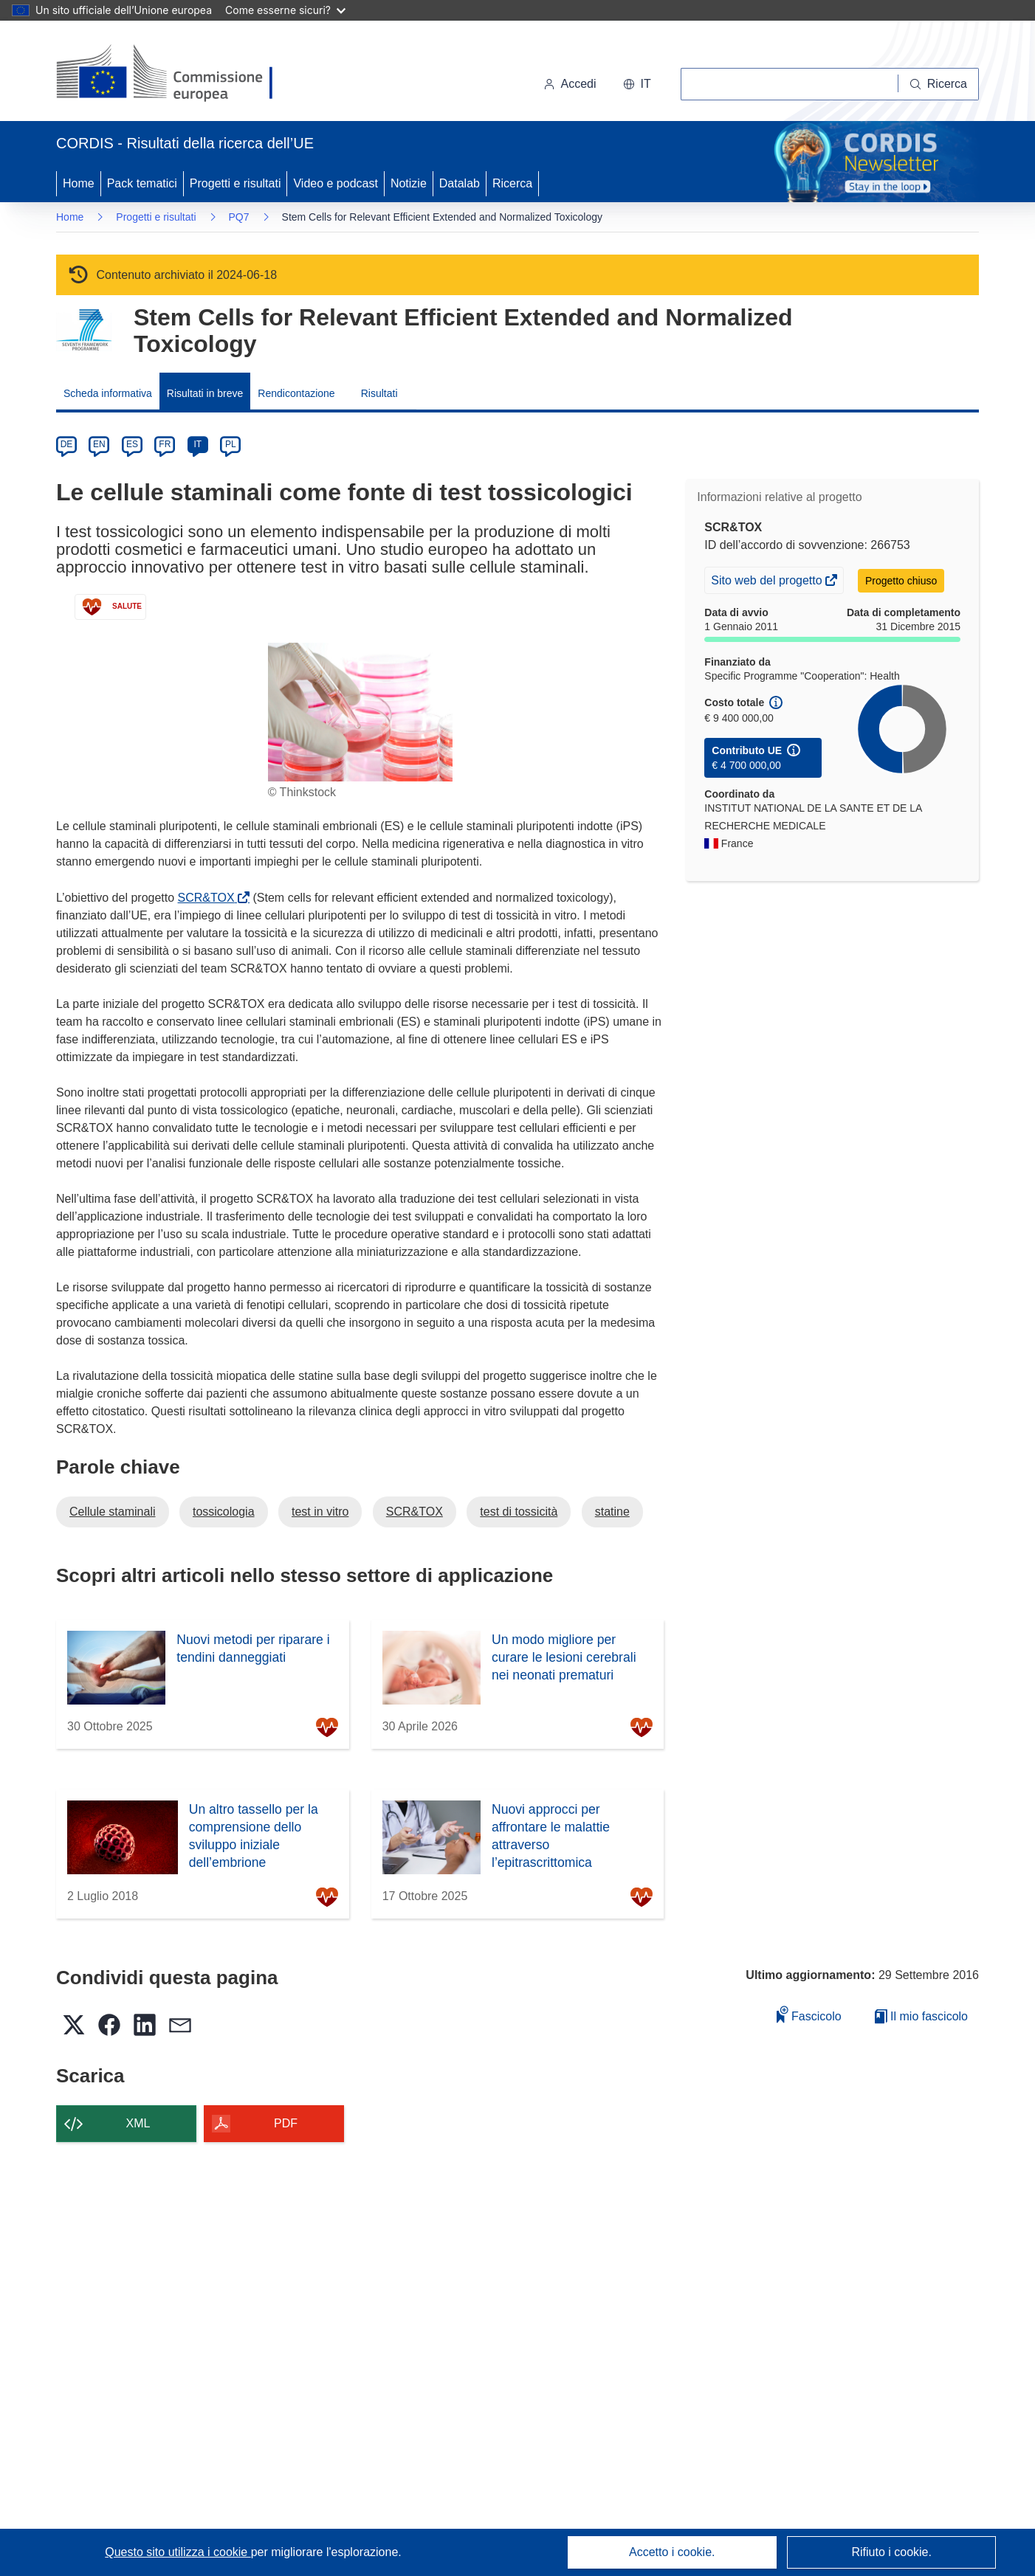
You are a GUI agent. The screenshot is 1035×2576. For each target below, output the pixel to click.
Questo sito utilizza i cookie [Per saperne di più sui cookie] (177, 2552)
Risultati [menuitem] (379, 393)
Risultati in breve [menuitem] (205, 393)
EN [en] (99, 444)
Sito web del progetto (767, 582)
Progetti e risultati (235, 183)
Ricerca (512, 183)
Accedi (569, 83)
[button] (637, 84)
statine (612, 1511)
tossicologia (224, 1511)
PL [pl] (230, 444)
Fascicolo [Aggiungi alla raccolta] (809, 2014)
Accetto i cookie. (672, 2552)
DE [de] (67, 444)
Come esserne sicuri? (285, 10)
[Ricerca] (938, 84)
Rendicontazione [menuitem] (296, 393)
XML (138, 2123)
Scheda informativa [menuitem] (107, 393)
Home (78, 183)
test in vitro (320, 1511)
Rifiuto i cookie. (891, 2552)
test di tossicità (518, 1511)
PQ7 (239, 217)
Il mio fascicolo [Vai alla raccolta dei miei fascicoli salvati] (921, 2016)
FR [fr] (165, 444)
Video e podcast (335, 183)
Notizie (409, 183)
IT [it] (197, 444)
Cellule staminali (112, 1511)
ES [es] (132, 444)
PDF (286, 2123)
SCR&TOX (209, 897)
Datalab (459, 183)
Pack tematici (142, 183)
